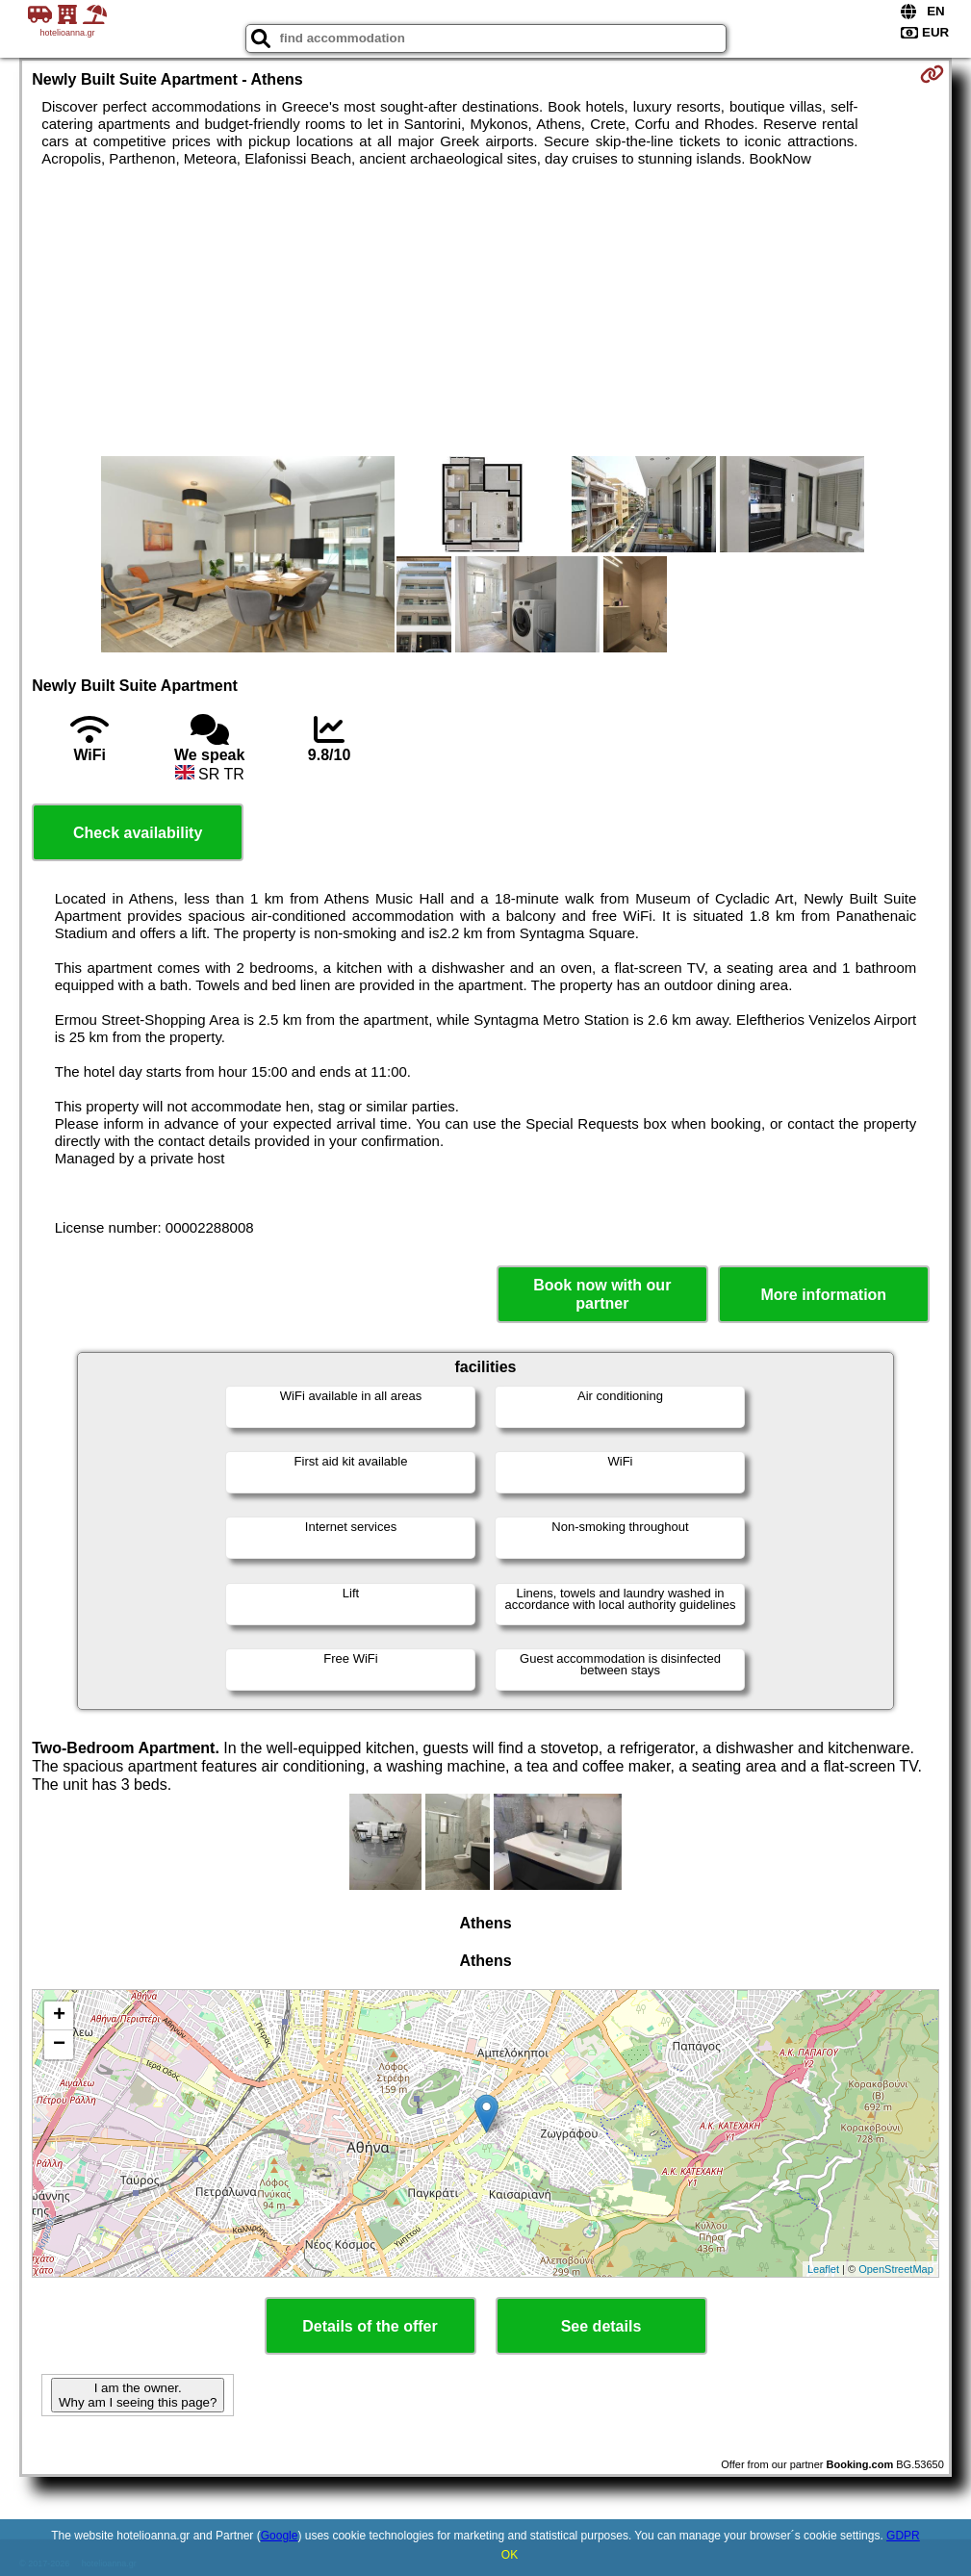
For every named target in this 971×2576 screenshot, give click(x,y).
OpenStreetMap (895, 2269)
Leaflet (823, 2269)
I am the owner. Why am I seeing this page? (138, 2395)
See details (601, 2326)
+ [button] (59, 2016)
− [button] (59, 2044)
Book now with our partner (602, 1294)
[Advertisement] (485, 311)
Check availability (137, 833)
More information (823, 1295)
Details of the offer (369, 2326)
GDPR (903, 2535)
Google (279, 2535)
